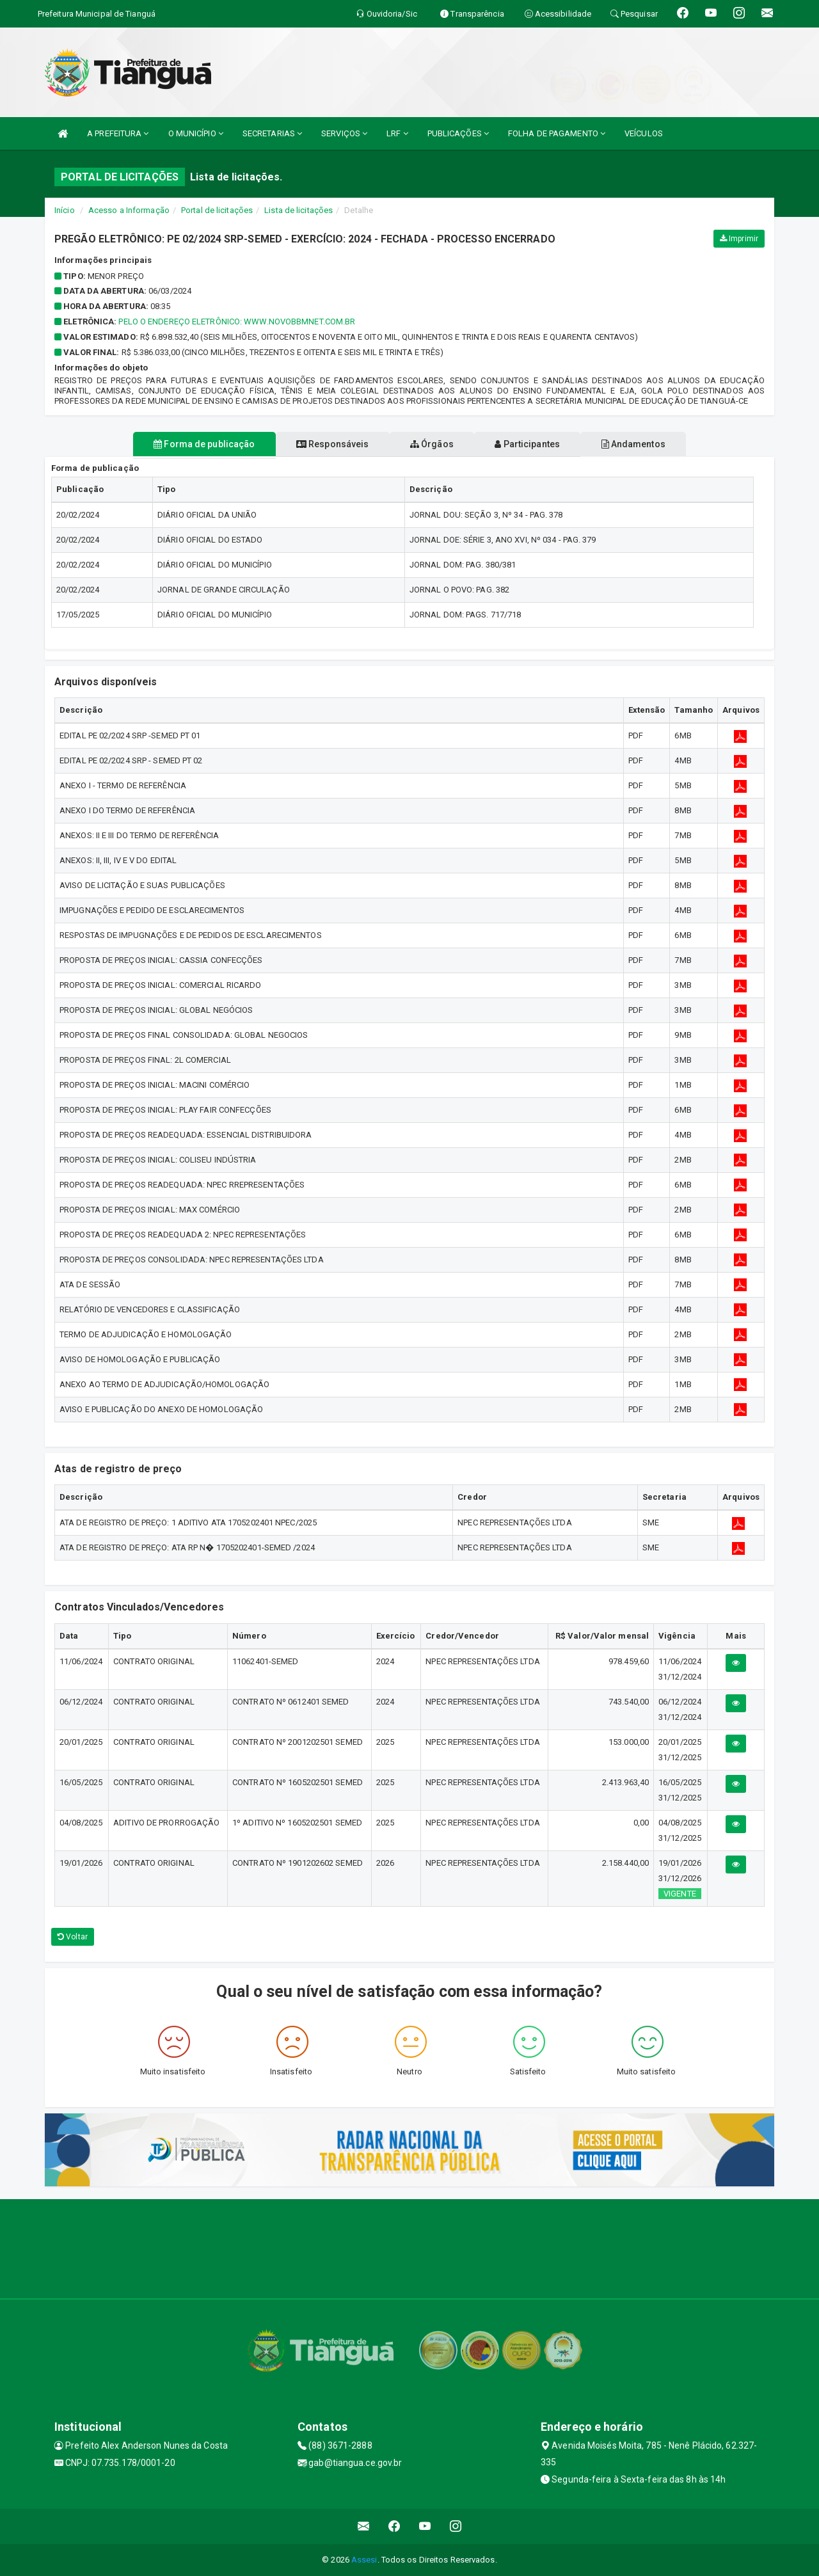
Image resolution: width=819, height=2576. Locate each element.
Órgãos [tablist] (432, 444)
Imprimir (739, 238)
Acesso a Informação (129, 210)
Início (64, 210)
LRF (397, 133)
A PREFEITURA (117, 133)
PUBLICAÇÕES (458, 133)
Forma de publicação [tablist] (179, 444)
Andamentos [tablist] (658, 444)
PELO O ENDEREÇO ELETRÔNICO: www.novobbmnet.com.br (236, 321)
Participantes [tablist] (540, 444)
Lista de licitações (298, 210)
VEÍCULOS (643, 133)
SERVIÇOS (344, 133)
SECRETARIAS (272, 133)
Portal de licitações (217, 210)
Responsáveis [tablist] (320, 444)
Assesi (364, 2559)
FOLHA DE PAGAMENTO (556, 133)
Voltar (73, 1936)
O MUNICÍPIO (195, 133)
